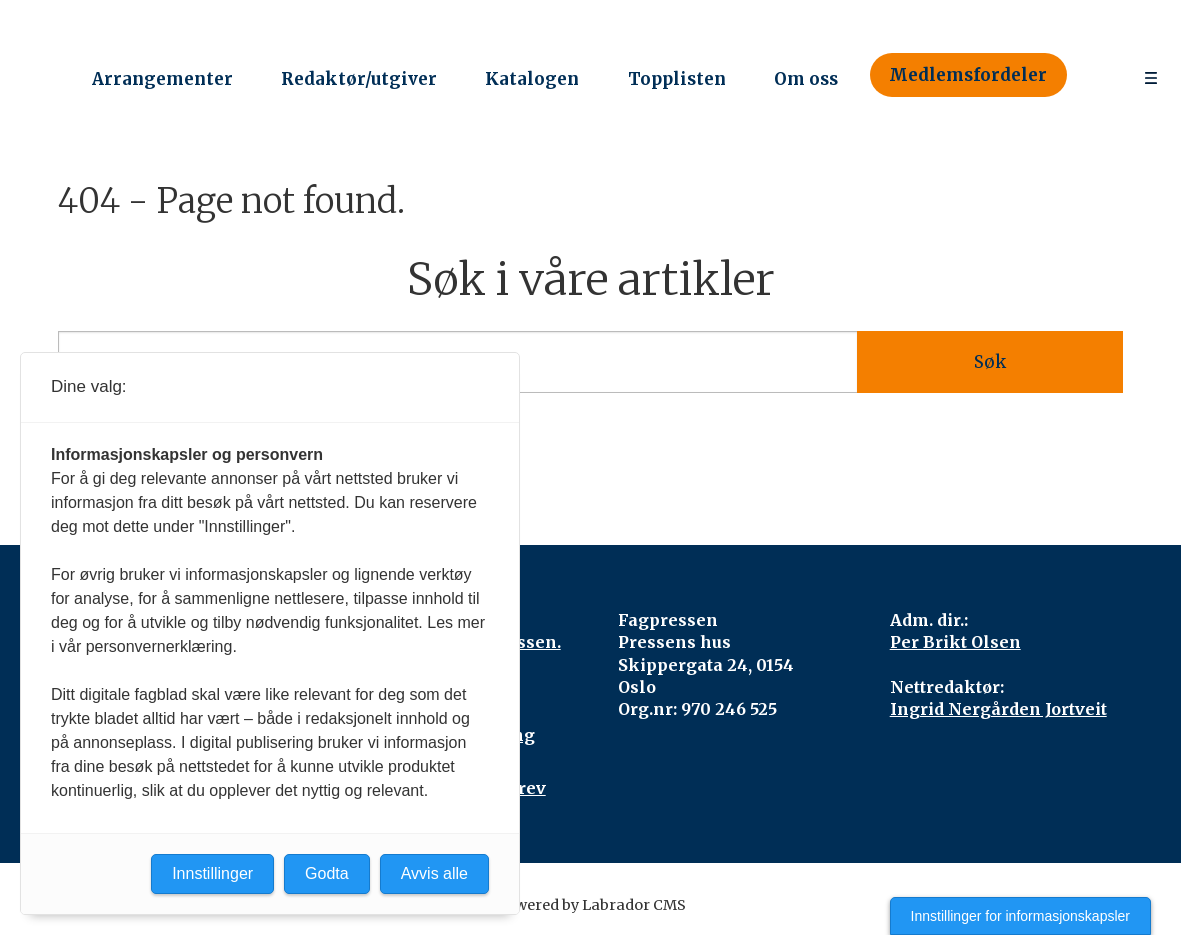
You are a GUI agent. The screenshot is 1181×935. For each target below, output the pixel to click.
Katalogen (532, 79)
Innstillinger (212, 873)
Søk (990, 362)
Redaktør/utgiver (359, 79)
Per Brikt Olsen (955, 642)
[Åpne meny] (1151, 75)
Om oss (806, 79)
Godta (327, 873)
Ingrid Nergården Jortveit (998, 709)
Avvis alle (434, 873)
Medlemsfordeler (968, 75)
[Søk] (1095, 75)
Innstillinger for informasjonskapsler (1020, 916)
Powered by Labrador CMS (591, 905)
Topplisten (677, 79)
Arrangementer (162, 79)
